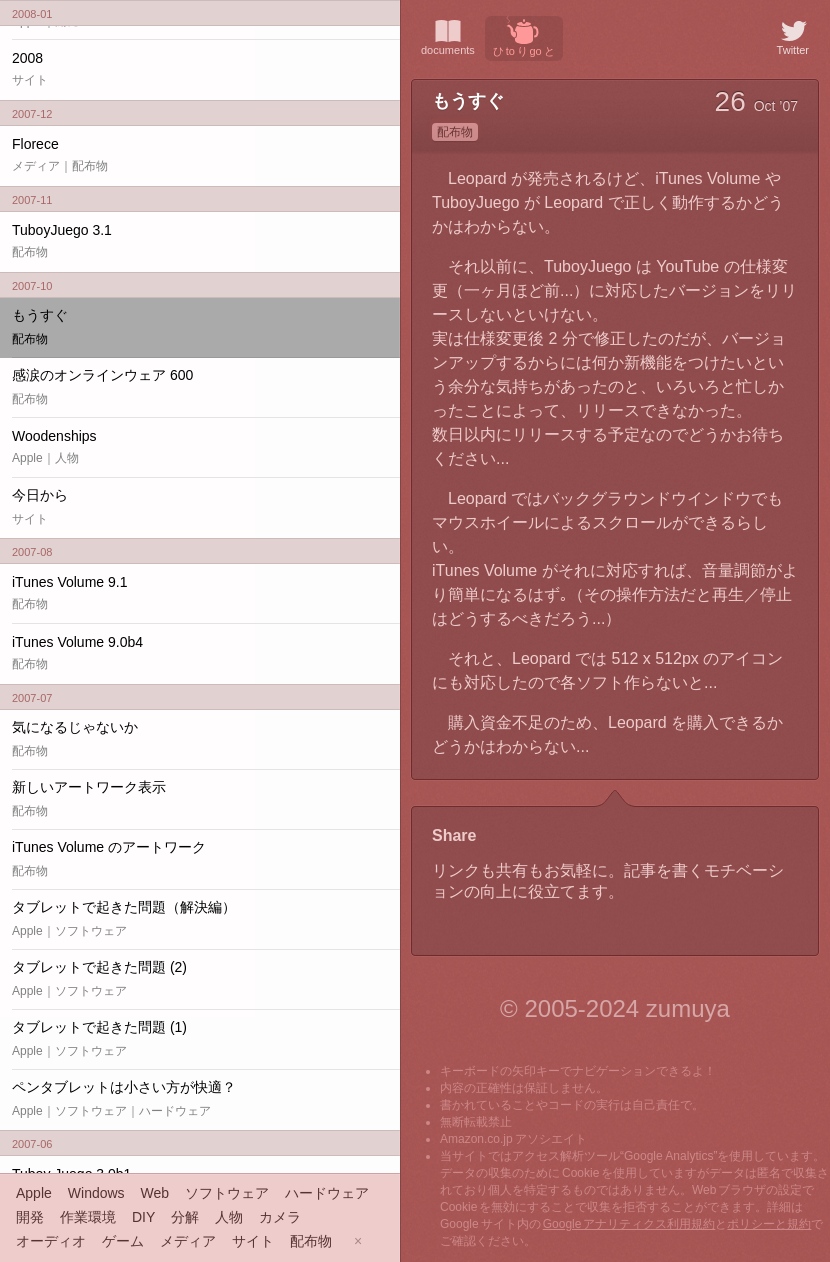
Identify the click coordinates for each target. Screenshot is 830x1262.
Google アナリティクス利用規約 (629, 1224)
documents (448, 36)
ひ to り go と (524, 36)
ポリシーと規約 (769, 1224)
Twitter (793, 36)
